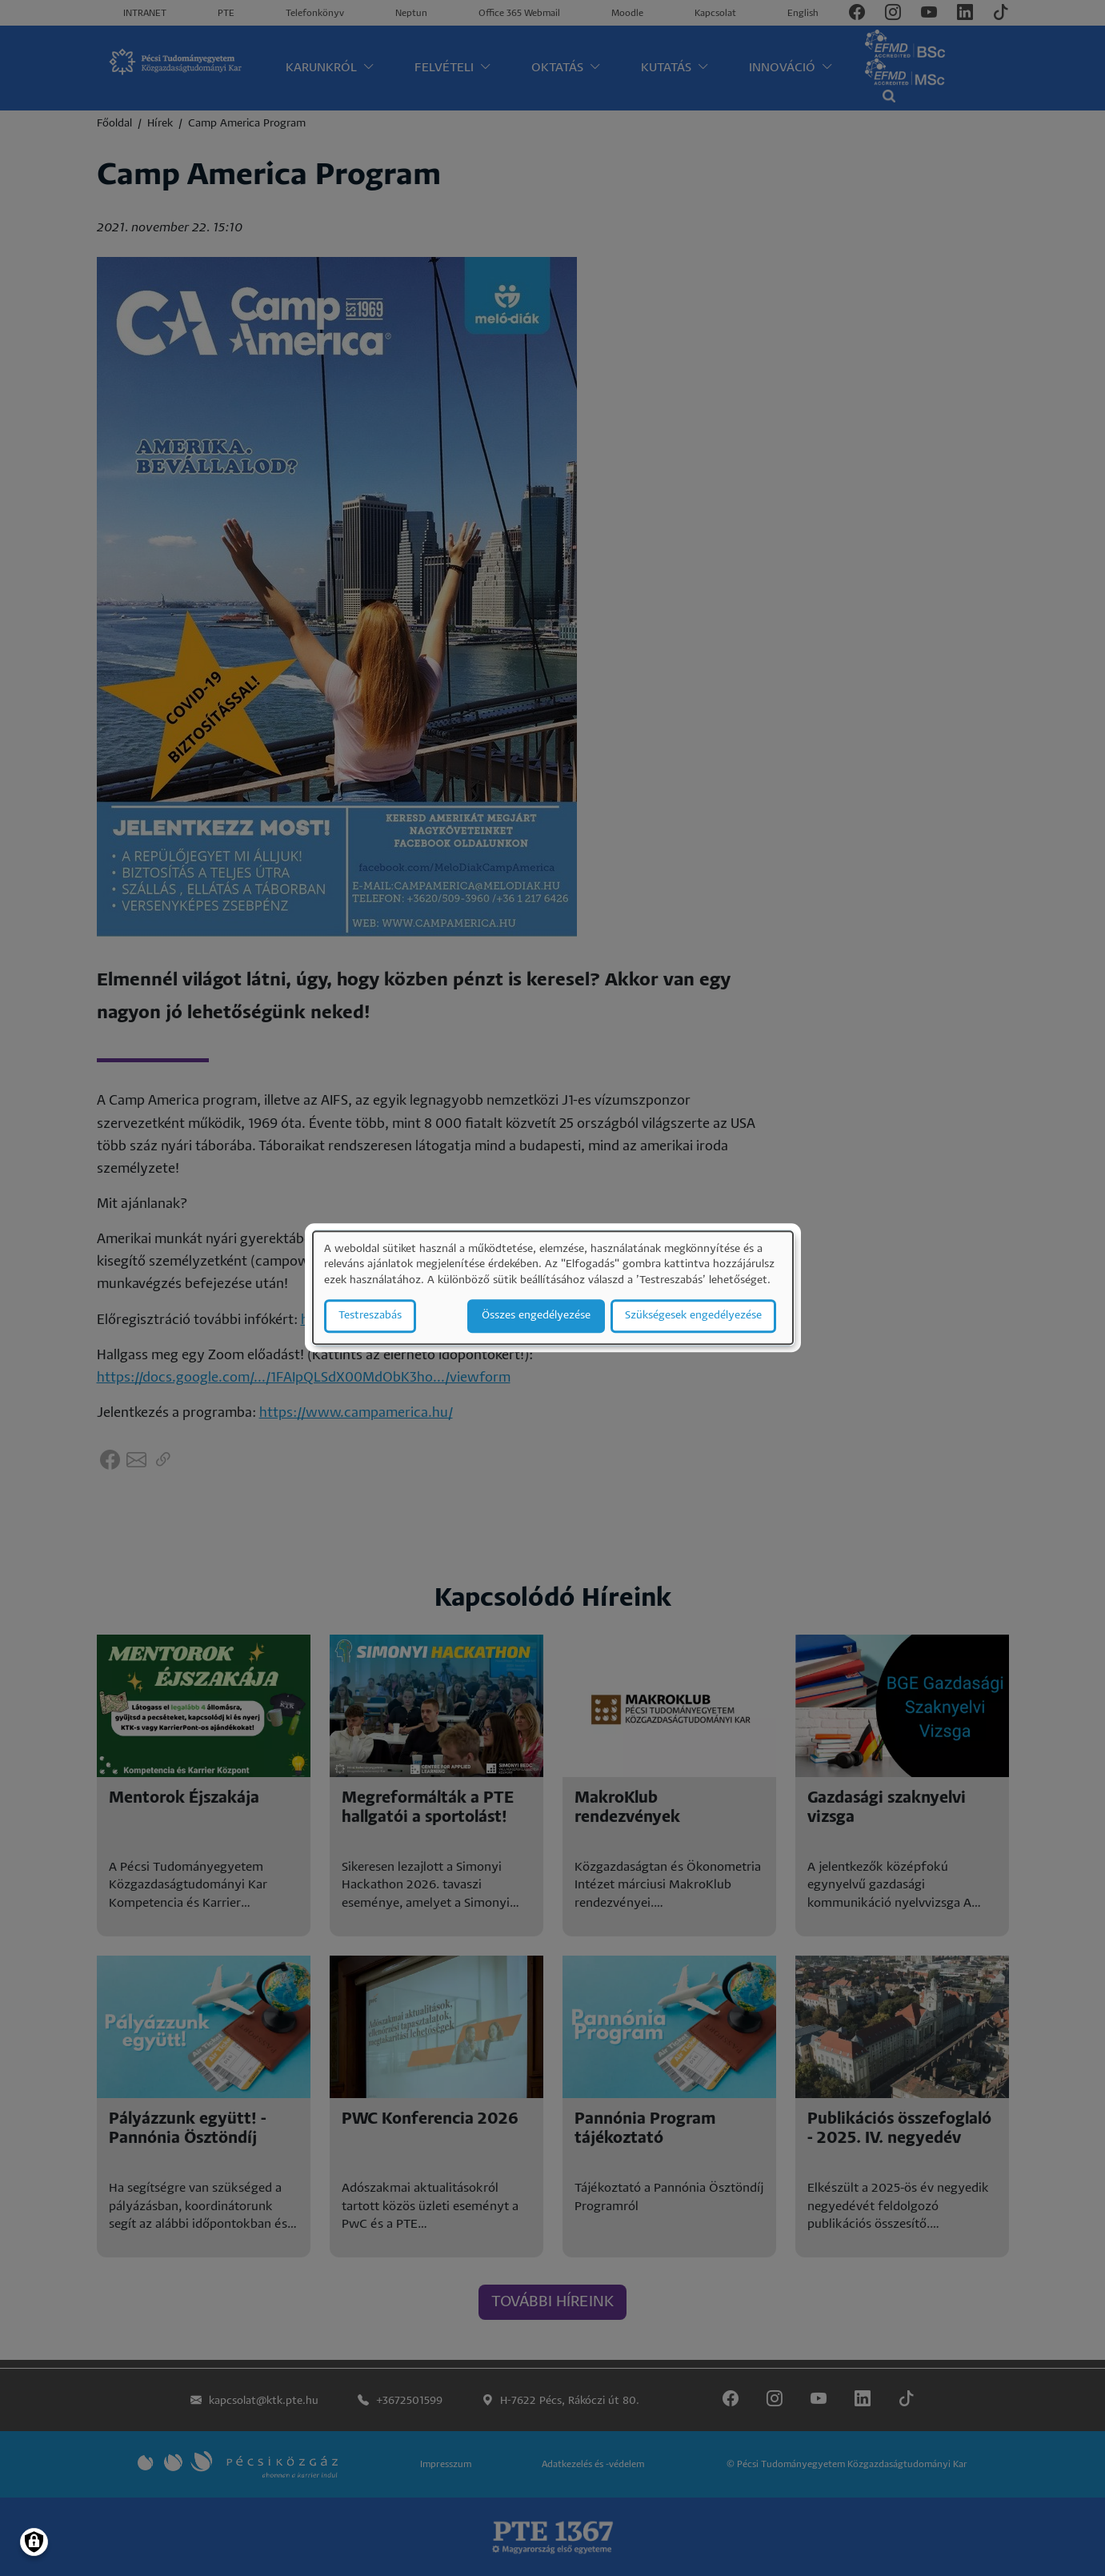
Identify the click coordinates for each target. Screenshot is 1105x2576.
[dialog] (553, 1287)
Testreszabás (370, 1316)
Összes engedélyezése (536, 1316)
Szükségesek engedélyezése (693, 1316)
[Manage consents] (34, 2542)
